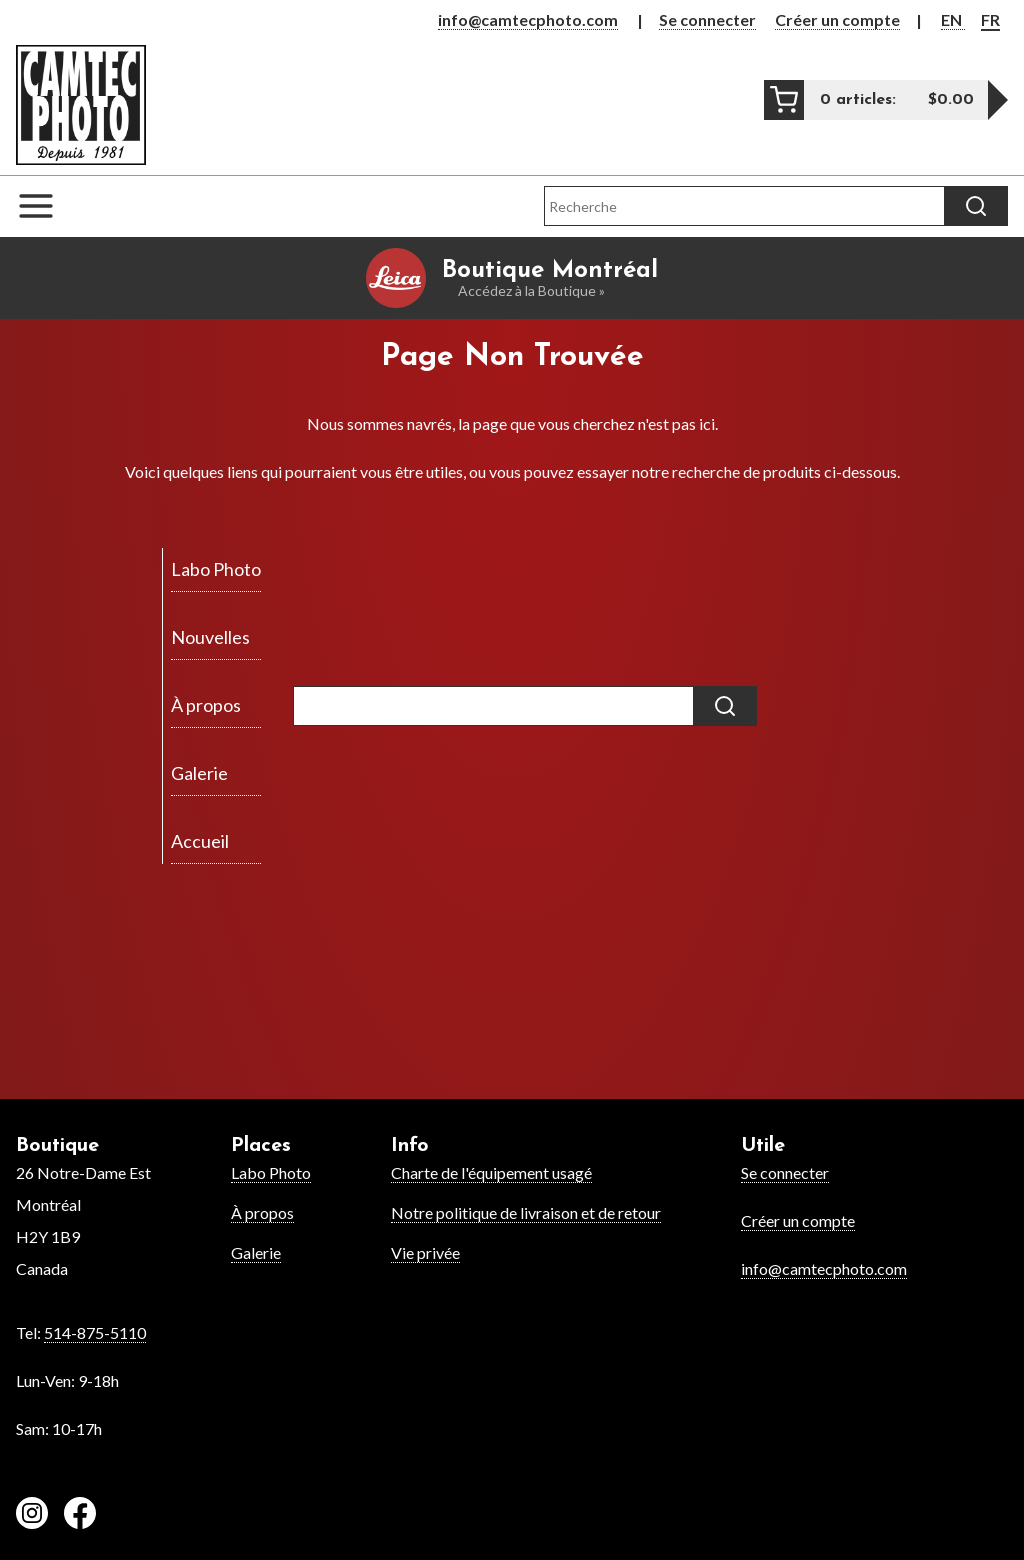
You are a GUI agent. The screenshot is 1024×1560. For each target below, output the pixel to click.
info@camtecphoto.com (528, 19)
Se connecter (707, 19)
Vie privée (425, 1252)
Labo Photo (271, 1172)
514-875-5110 (95, 1332)
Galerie (256, 1252)
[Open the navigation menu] (46, 206)
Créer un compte (837, 19)
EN (953, 19)
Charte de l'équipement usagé (491, 1172)
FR (990, 19)
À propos (262, 1212)
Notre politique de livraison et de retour (526, 1212)
